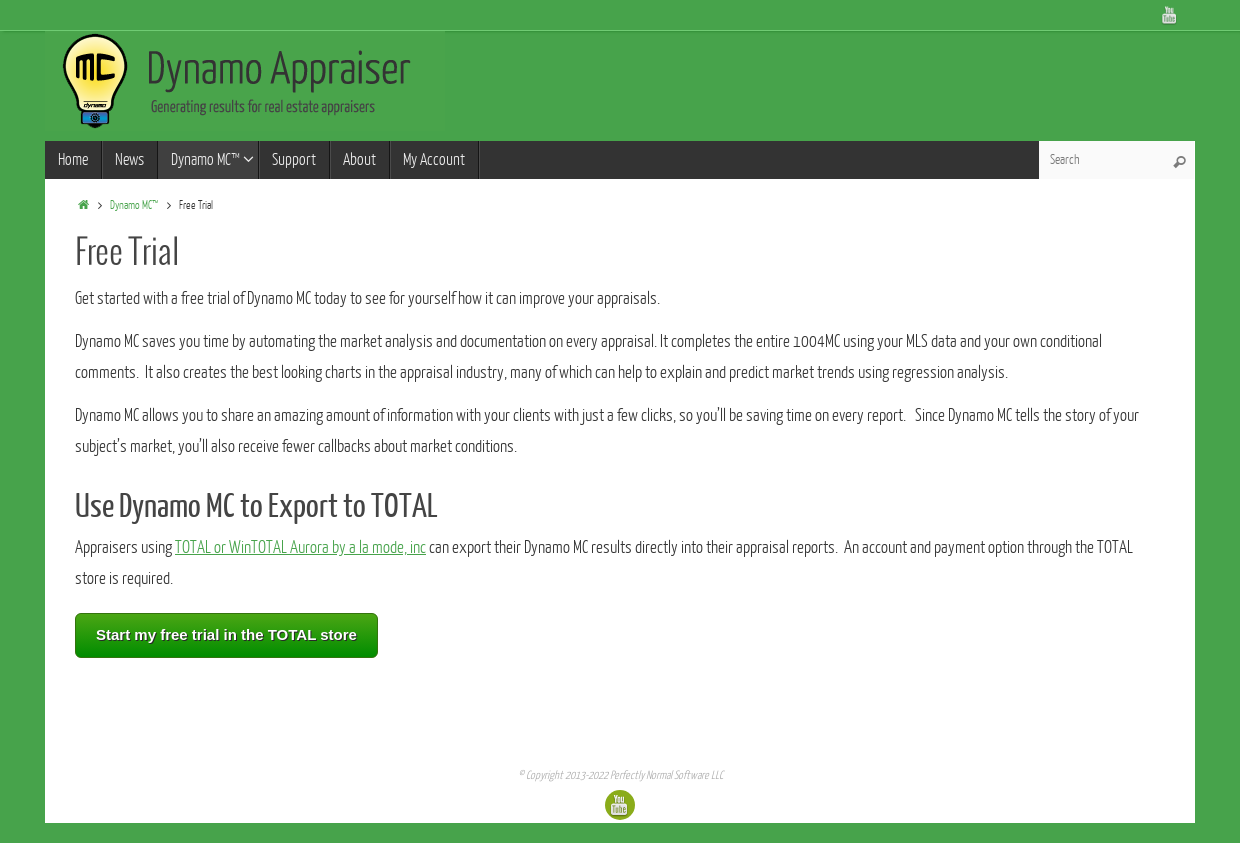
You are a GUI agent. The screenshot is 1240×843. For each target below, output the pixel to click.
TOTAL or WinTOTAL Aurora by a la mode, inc (300, 547)
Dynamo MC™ (134, 205)
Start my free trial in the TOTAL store (226, 634)
